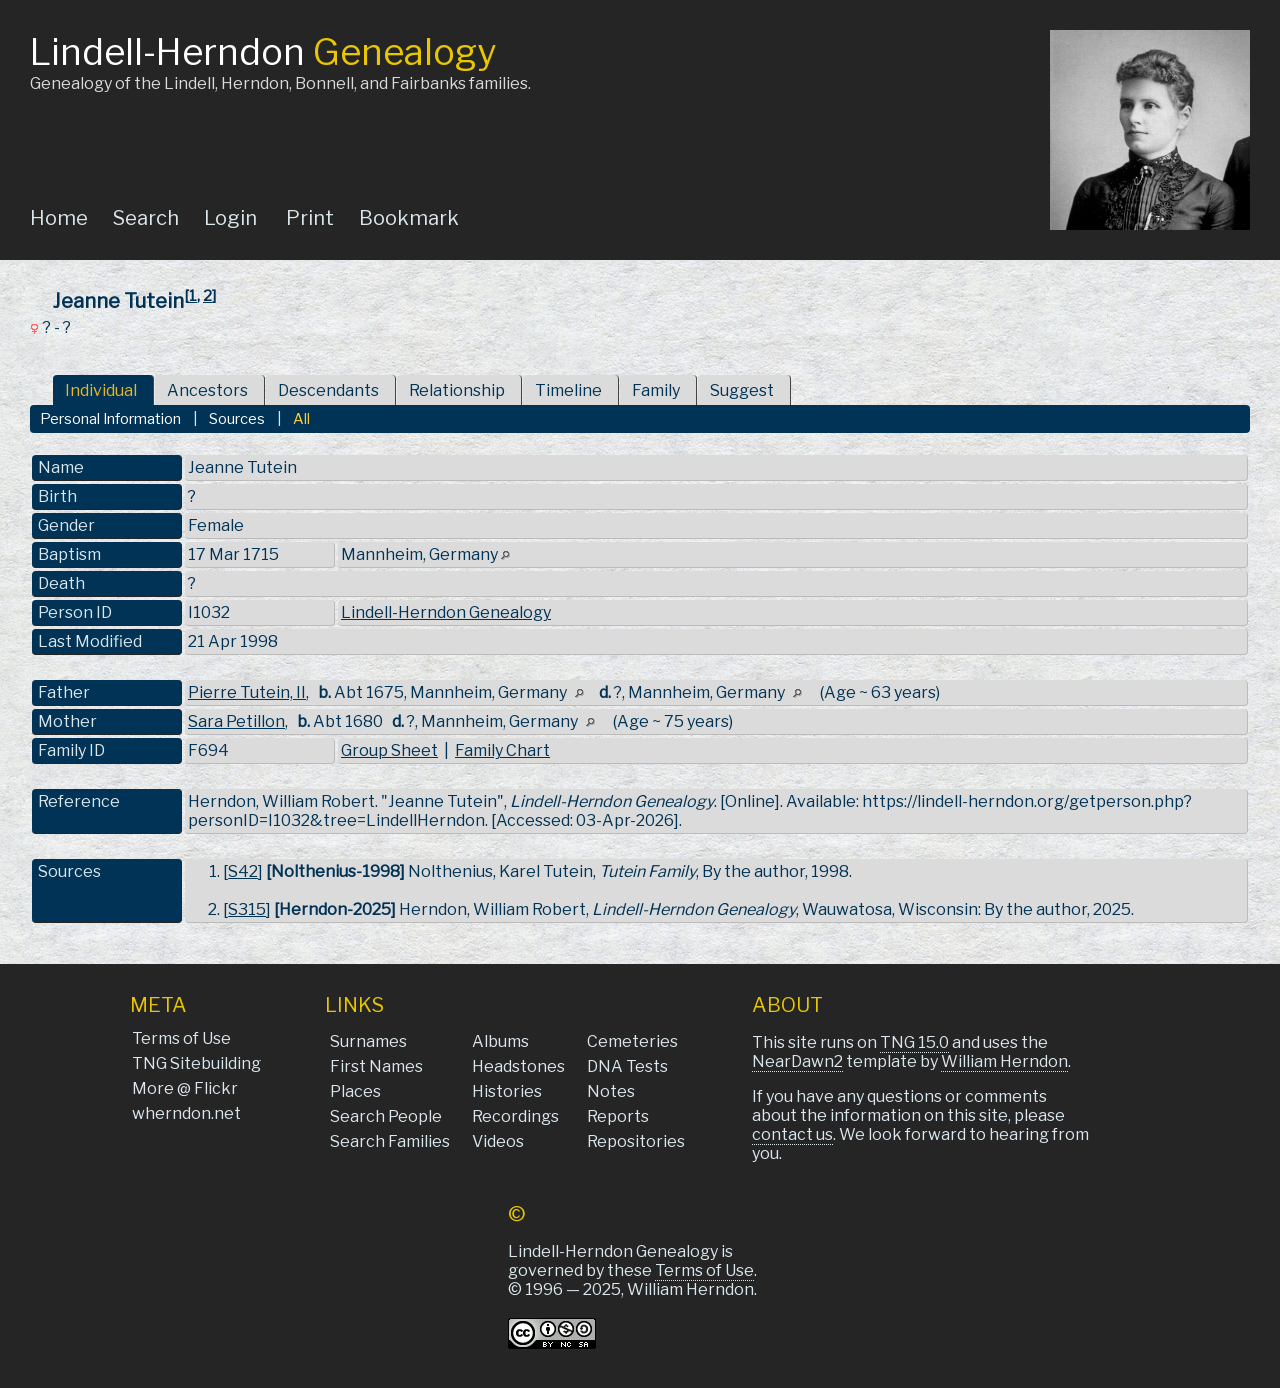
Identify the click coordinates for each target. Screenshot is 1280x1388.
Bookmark (409, 218)
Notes (611, 1091)
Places (355, 1091)
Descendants (328, 390)
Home (59, 218)
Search (146, 218)
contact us (792, 1134)
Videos (498, 1141)
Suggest (742, 390)
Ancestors (207, 390)
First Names (376, 1066)
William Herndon (1004, 1061)
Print (310, 218)
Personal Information (110, 419)
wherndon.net (186, 1113)
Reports (618, 1116)
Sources (237, 419)
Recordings (515, 1116)
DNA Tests (627, 1066)
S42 (243, 871)
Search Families (390, 1141)
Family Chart (502, 750)
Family (656, 390)
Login (230, 218)
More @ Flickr (185, 1088)
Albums (500, 1041)
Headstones (518, 1066)
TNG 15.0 (914, 1042)
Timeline (568, 390)
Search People (386, 1116)
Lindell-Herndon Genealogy (446, 612)
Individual (101, 390)
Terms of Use (181, 1038)
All (301, 419)
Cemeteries (632, 1041)
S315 (247, 909)
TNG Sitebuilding (196, 1063)
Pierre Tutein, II (247, 692)
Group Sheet (389, 750)
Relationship (457, 390)
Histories (507, 1091)
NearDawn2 (797, 1061)
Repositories (636, 1141)
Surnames (368, 1041)
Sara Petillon (236, 721)
